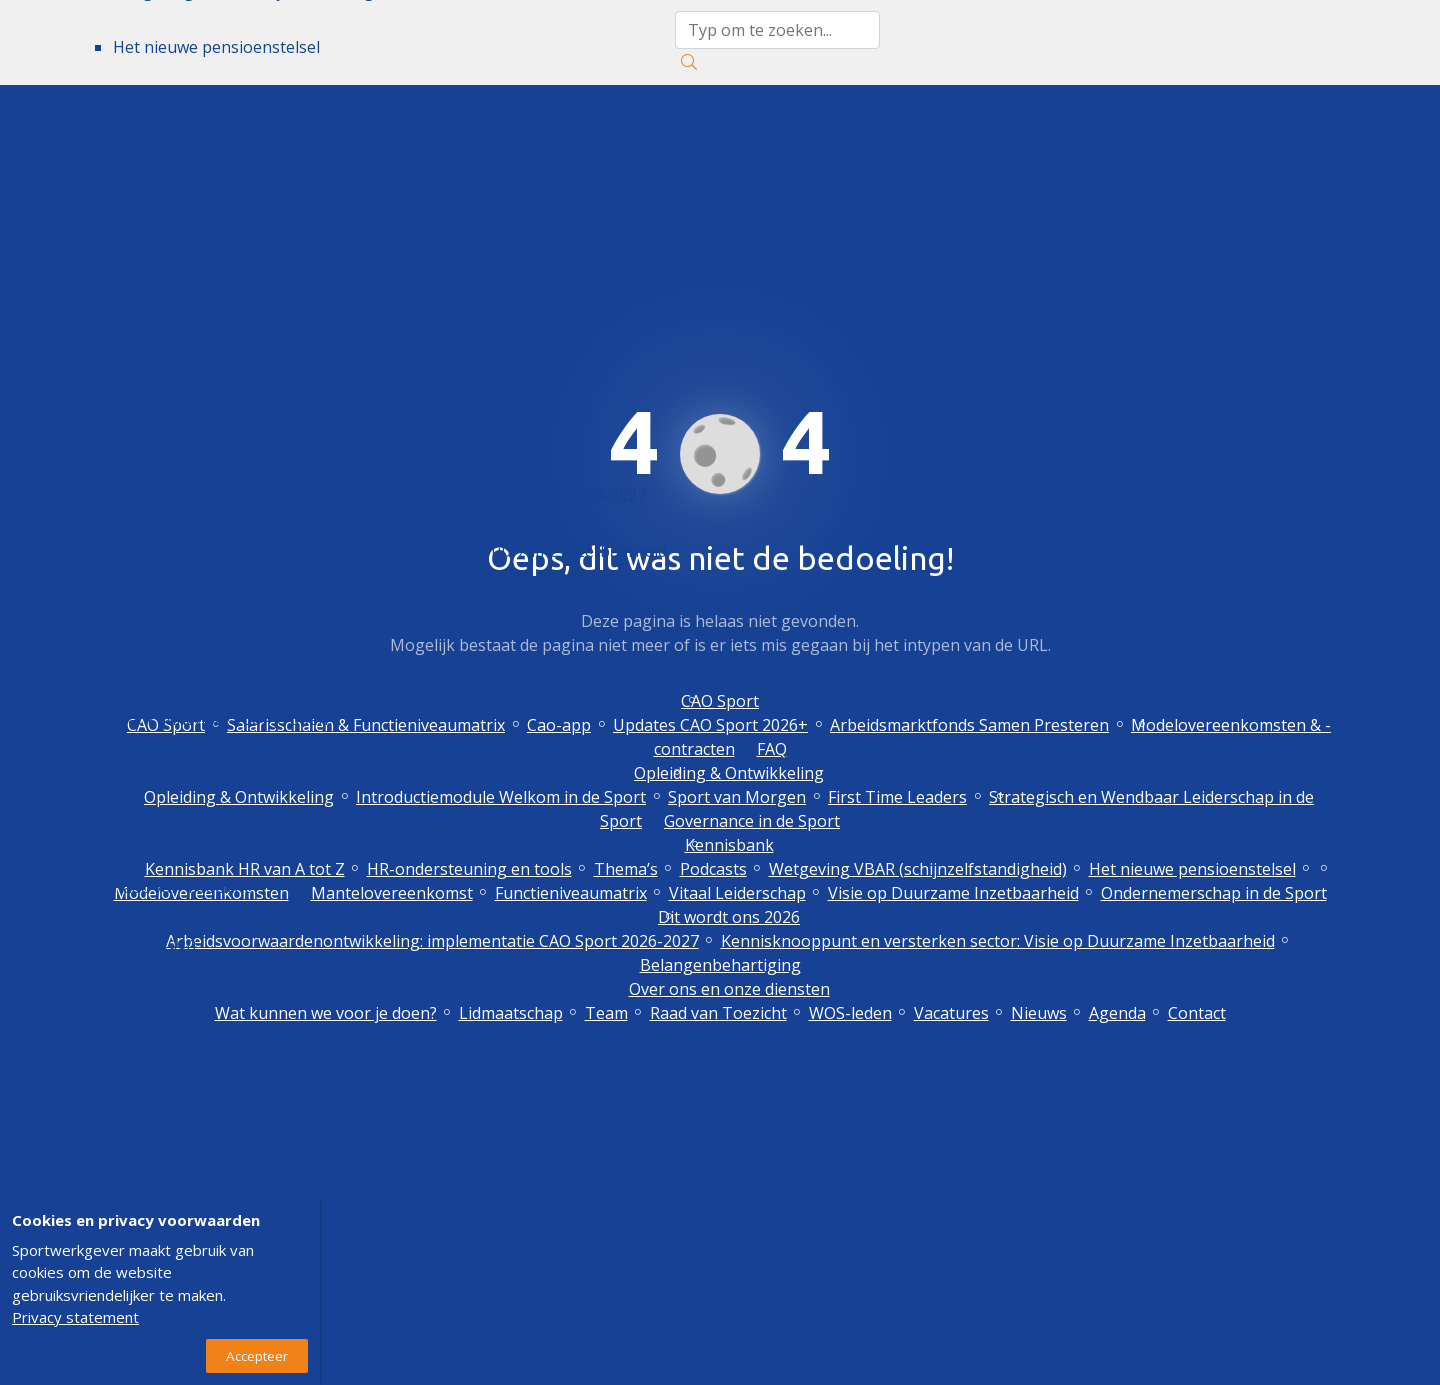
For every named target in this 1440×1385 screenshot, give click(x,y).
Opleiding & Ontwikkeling (729, 773)
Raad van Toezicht (181, 887)
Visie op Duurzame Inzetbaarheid (238, 327)
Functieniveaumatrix (189, 215)
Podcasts (713, 869)
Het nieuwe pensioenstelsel (216, 47)
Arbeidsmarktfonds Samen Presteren (969, 725)
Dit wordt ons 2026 (166, 455)
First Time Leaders (897, 797)
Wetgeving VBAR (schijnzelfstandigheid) (918, 869)
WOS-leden (154, 943)
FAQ (772, 749)
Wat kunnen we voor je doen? (224, 719)
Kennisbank (729, 845)
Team (134, 831)
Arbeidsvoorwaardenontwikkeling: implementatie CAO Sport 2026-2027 (379, 495)
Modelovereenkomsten (200, 103)
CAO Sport (720, 701)
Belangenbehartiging (193, 607)
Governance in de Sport (752, 821)
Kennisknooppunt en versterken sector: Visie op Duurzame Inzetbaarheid (390, 551)
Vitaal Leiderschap (181, 271)
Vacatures (150, 999)
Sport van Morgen (737, 797)
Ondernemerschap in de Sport (226, 383)
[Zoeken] (689, 62)
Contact (142, 1167)
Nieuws (141, 1055)
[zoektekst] (777, 30)
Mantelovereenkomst (194, 159)
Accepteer (257, 1356)
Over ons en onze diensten (195, 679)
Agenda (141, 1111)
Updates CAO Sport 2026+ (710, 725)
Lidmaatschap (165, 775)
